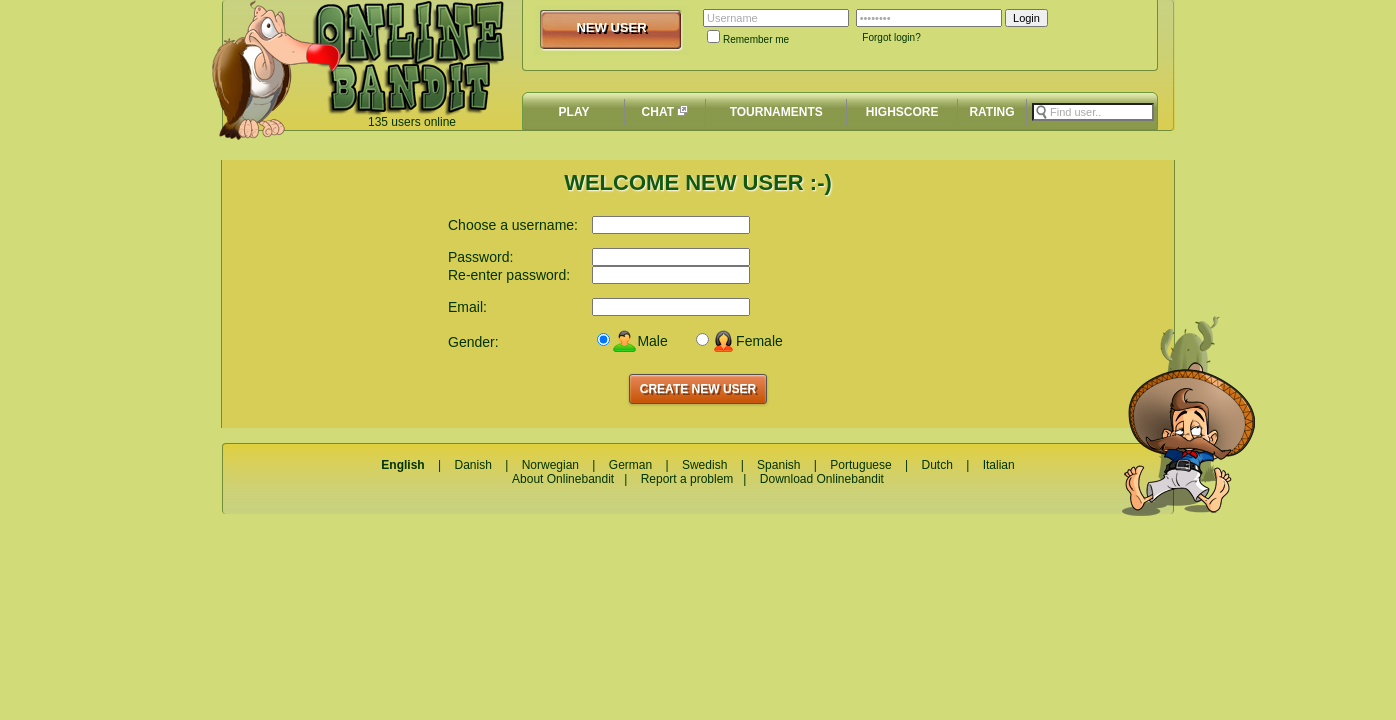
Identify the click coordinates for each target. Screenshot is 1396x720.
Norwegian (550, 465)
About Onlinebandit (563, 479)
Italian (999, 465)
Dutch (936, 465)
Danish (472, 465)
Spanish (778, 465)
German (630, 465)
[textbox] (1093, 112)
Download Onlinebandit (822, 479)
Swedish (704, 465)
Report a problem (687, 479)
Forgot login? (891, 37)
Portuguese (860, 465)
